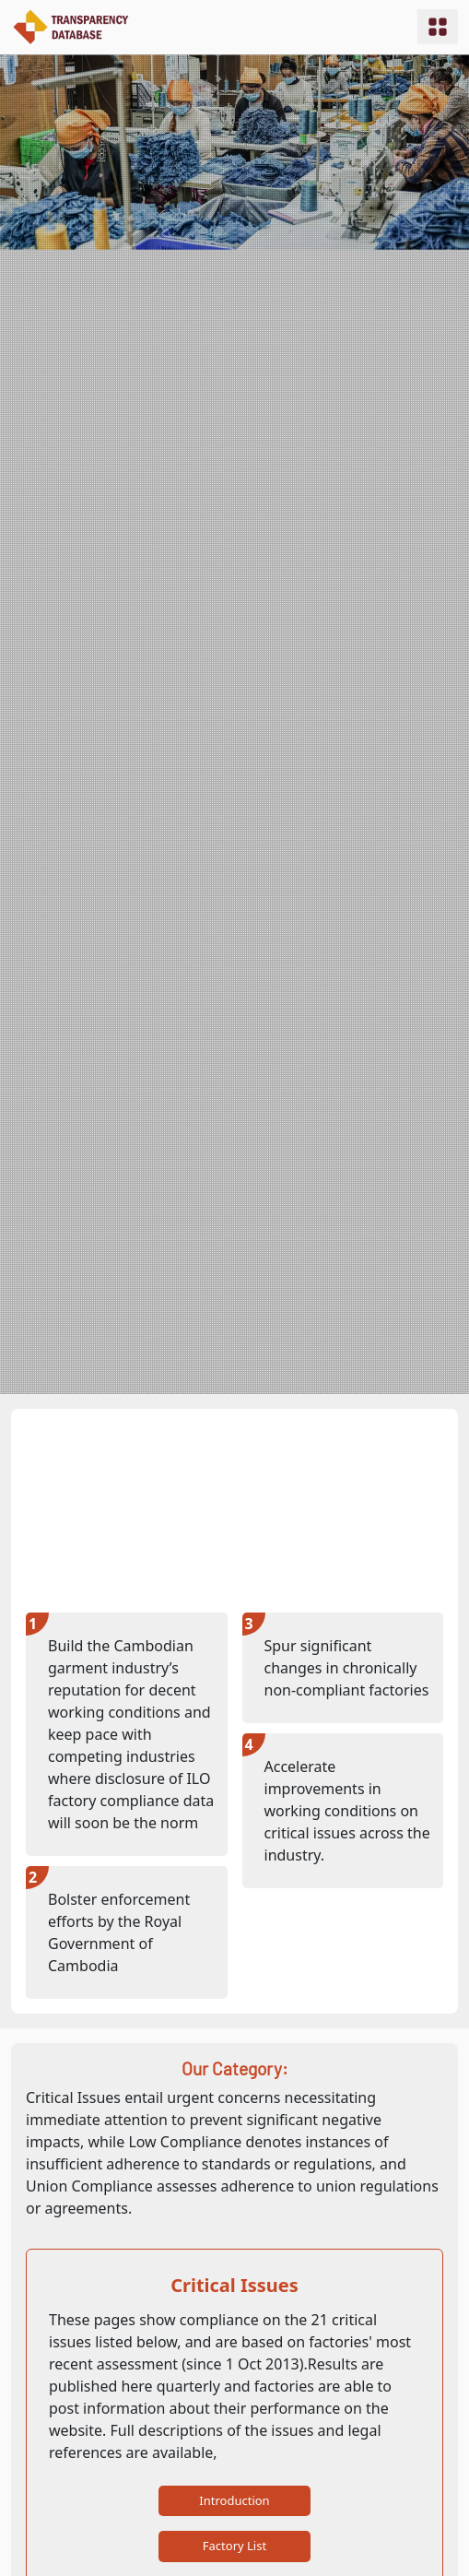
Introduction (234, 2500)
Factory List (234, 2545)
